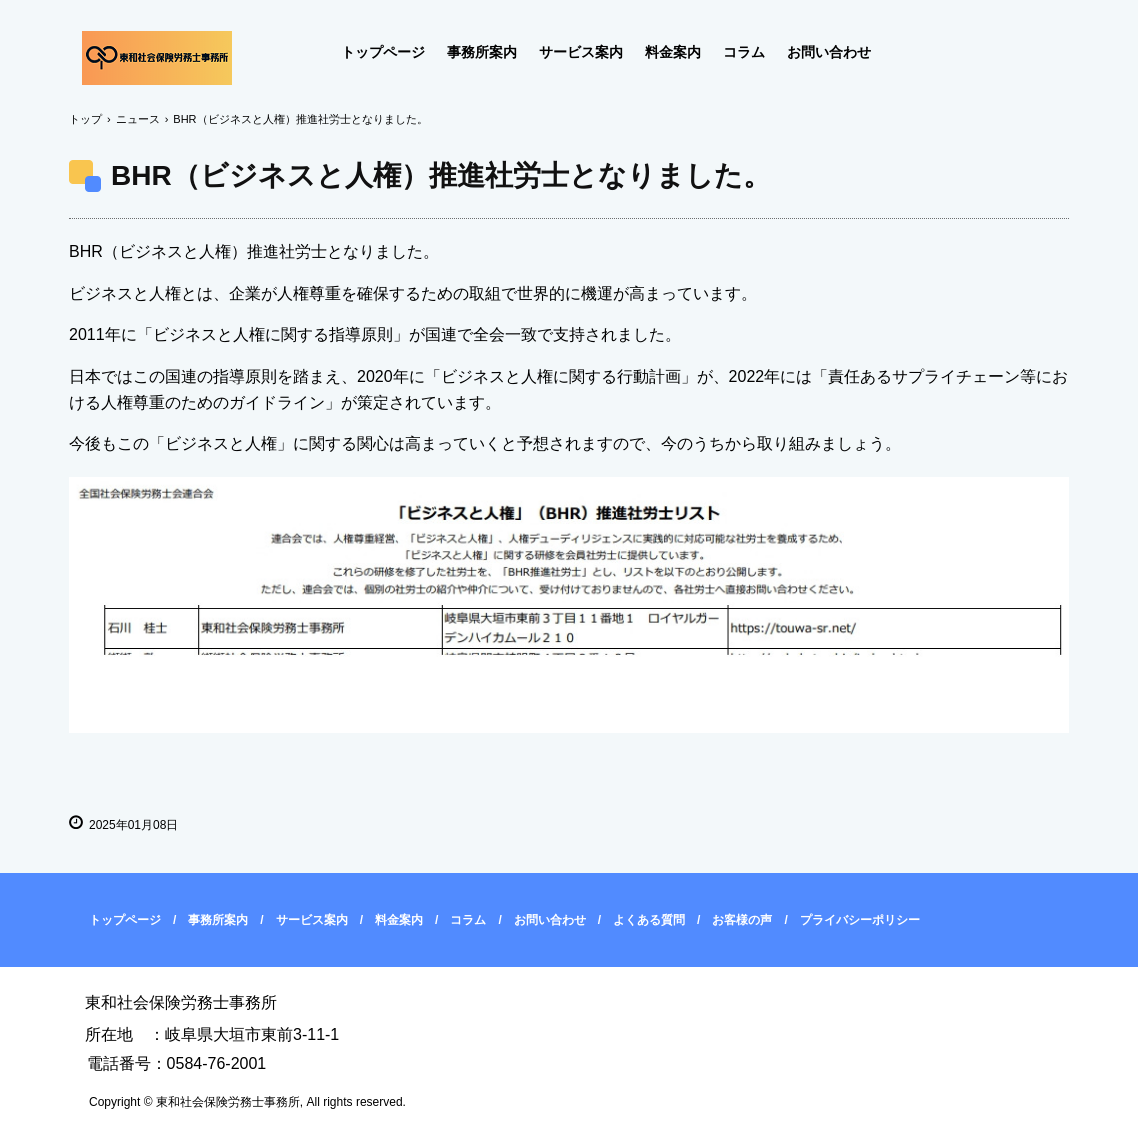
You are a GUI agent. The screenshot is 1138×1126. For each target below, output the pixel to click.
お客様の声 (742, 920)
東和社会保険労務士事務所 (157, 58)
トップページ (383, 52)
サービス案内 (581, 52)
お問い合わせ (829, 52)
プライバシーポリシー (860, 920)
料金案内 (673, 52)
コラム (744, 52)
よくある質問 (649, 920)
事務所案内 (482, 52)
